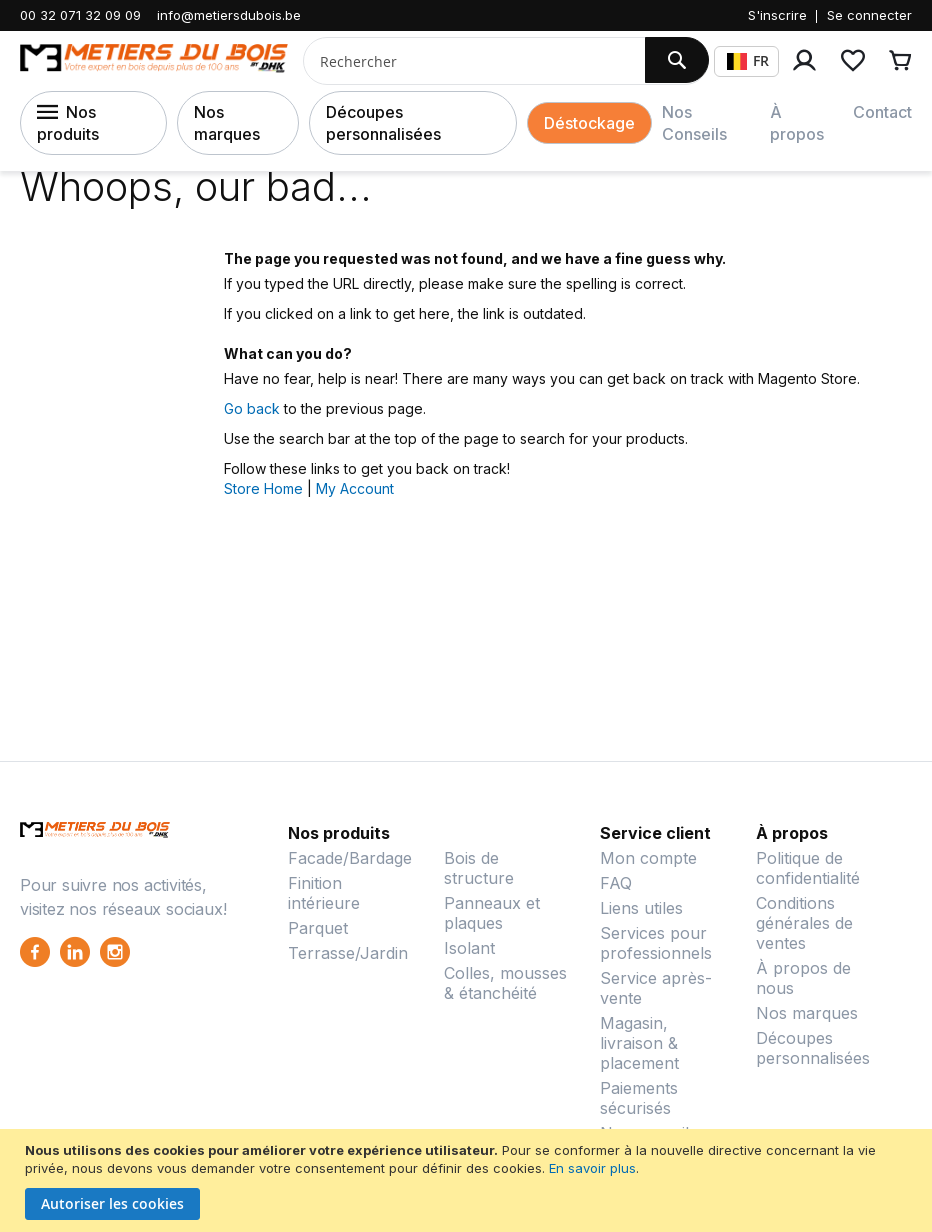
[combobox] (466, 61)
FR (748, 60)
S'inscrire (777, 15)
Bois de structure (479, 868)
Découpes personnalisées (383, 123)
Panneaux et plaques (492, 913)
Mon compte (648, 858)
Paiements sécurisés (639, 1098)
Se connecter (869, 15)
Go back (252, 408)
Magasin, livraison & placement (639, 1043)
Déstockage (589, 123)
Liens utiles (641, 908)
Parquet (318, 928)
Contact (882, 112)
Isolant (469, 948)
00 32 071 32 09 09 (80, 15)
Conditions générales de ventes (804, 923)
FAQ (616, 883)
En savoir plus (592, 1168)
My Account (355, 488)
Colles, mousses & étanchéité (505, 983)
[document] (468, 1180)
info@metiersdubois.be (229, 15)
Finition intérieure (324, 893)
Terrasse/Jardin (348, 953)
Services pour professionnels (656, 943)
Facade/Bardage (350, 858)
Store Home (263, 488)
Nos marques (227, 123)
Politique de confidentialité (808, 868)
